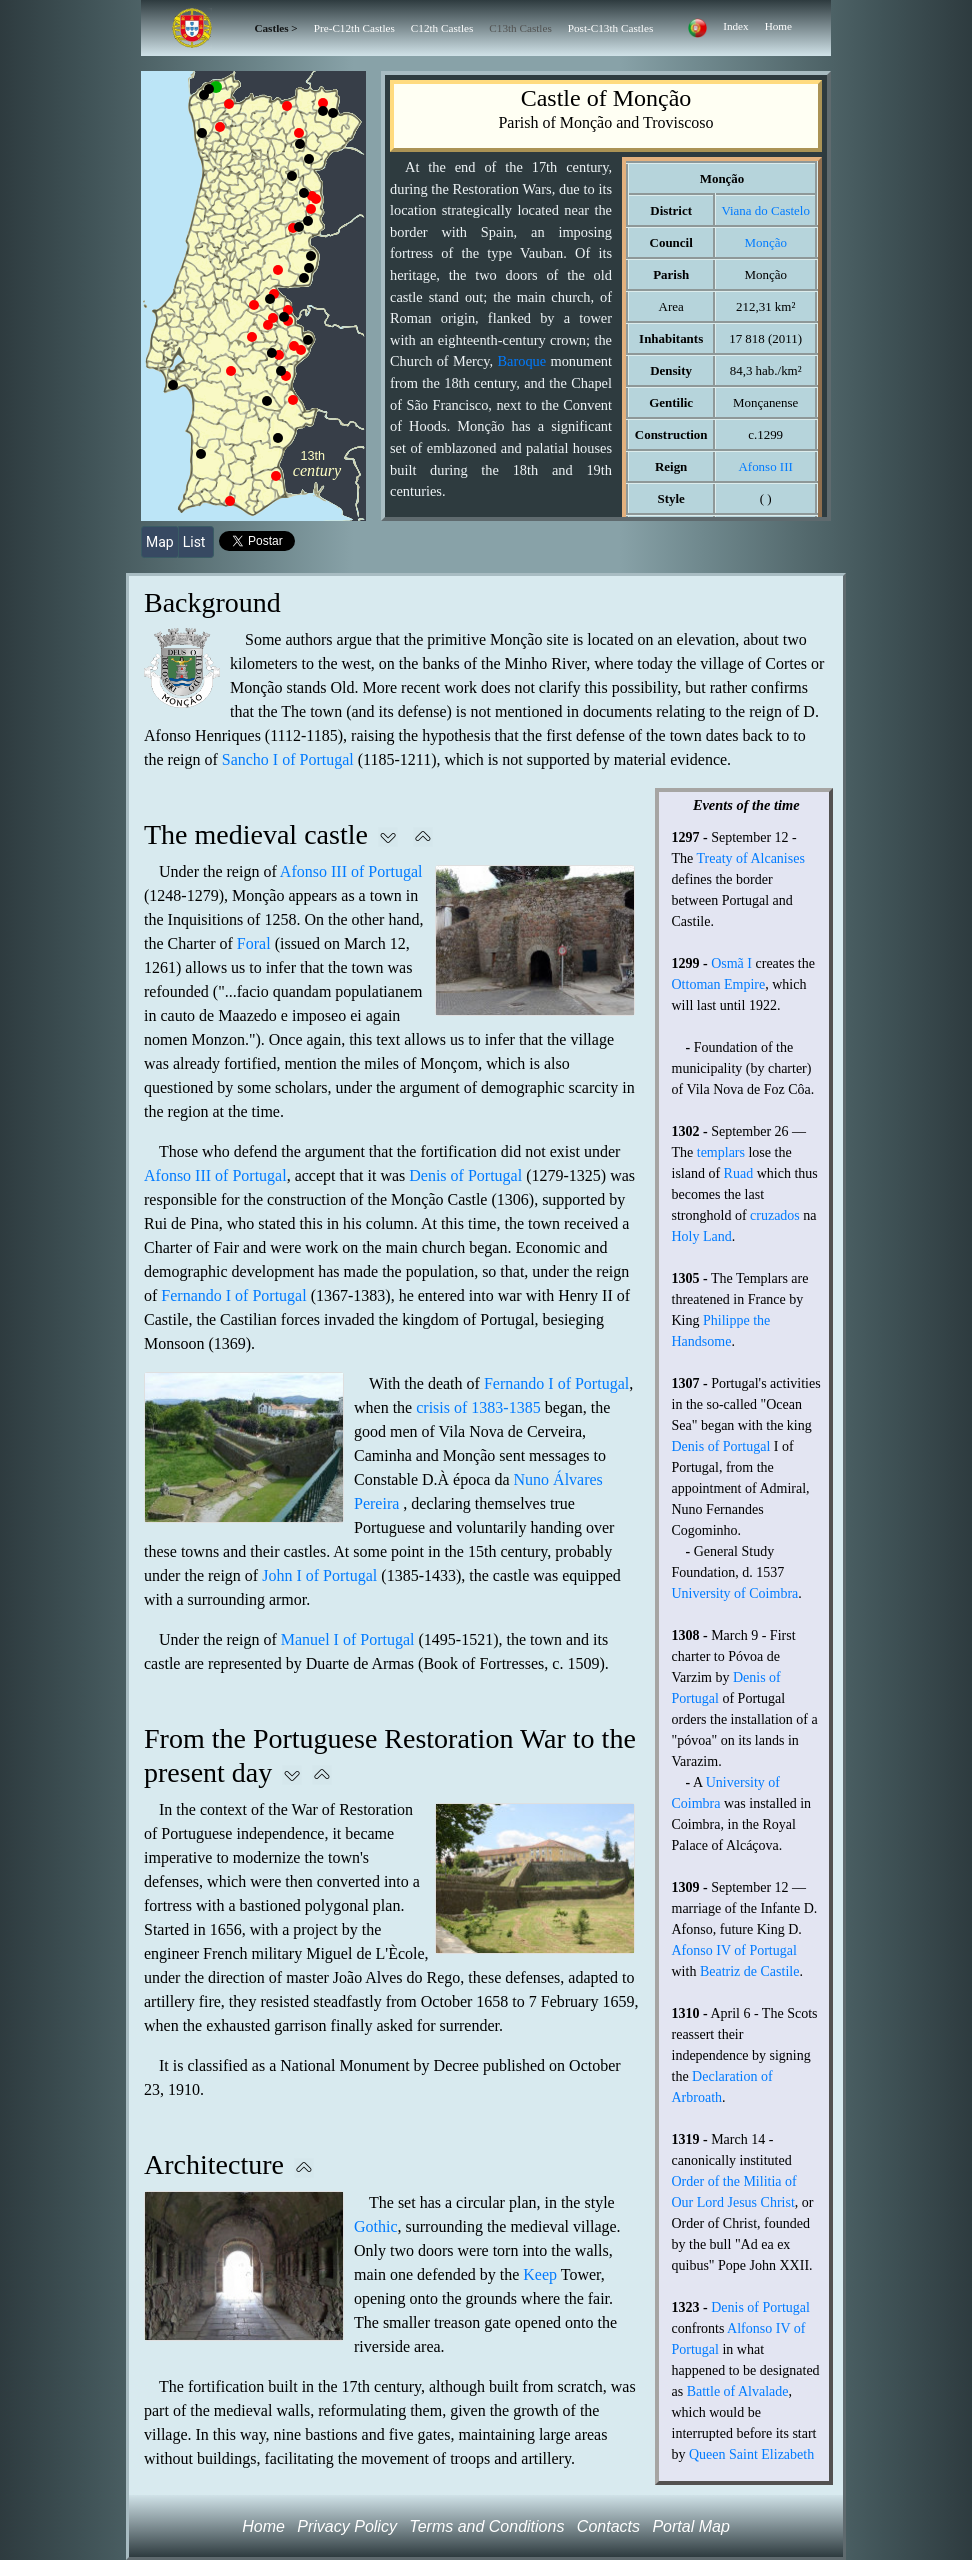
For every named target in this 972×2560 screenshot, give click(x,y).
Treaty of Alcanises (751, 858)
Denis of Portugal (465, 1175)
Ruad (739, 1173)
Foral (254, 943)
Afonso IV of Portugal (734, 1950)
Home (778, 26)
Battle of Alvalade (738, 2391)
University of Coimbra (735, 1593)
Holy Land (702, 1236)
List (196, 542)
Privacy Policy (347, 2526)
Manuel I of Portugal (348, 1639)
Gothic (376, 2226)
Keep (540, 2274)
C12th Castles (442, 28)
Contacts (608, 2526)
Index (735, 26)
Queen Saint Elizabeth (751, 2454)
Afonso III (765, 466)
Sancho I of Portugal (288, 759)
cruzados (775, 1215)
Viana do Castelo (765, 210)
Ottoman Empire (719, 984)
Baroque (521, 361)
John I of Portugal (319, 1575)
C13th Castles (520, 28)
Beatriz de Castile (750, 1971)
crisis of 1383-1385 (478, 1407)
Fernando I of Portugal (233, 1295)
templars (721, 1152)
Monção (765, 242)
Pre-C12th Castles (354, 28)
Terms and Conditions (486, 2526)
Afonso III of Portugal (351, 871)
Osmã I (731, 963)
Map (160, 542)
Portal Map (690, 2526)
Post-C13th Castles (610, 28)
